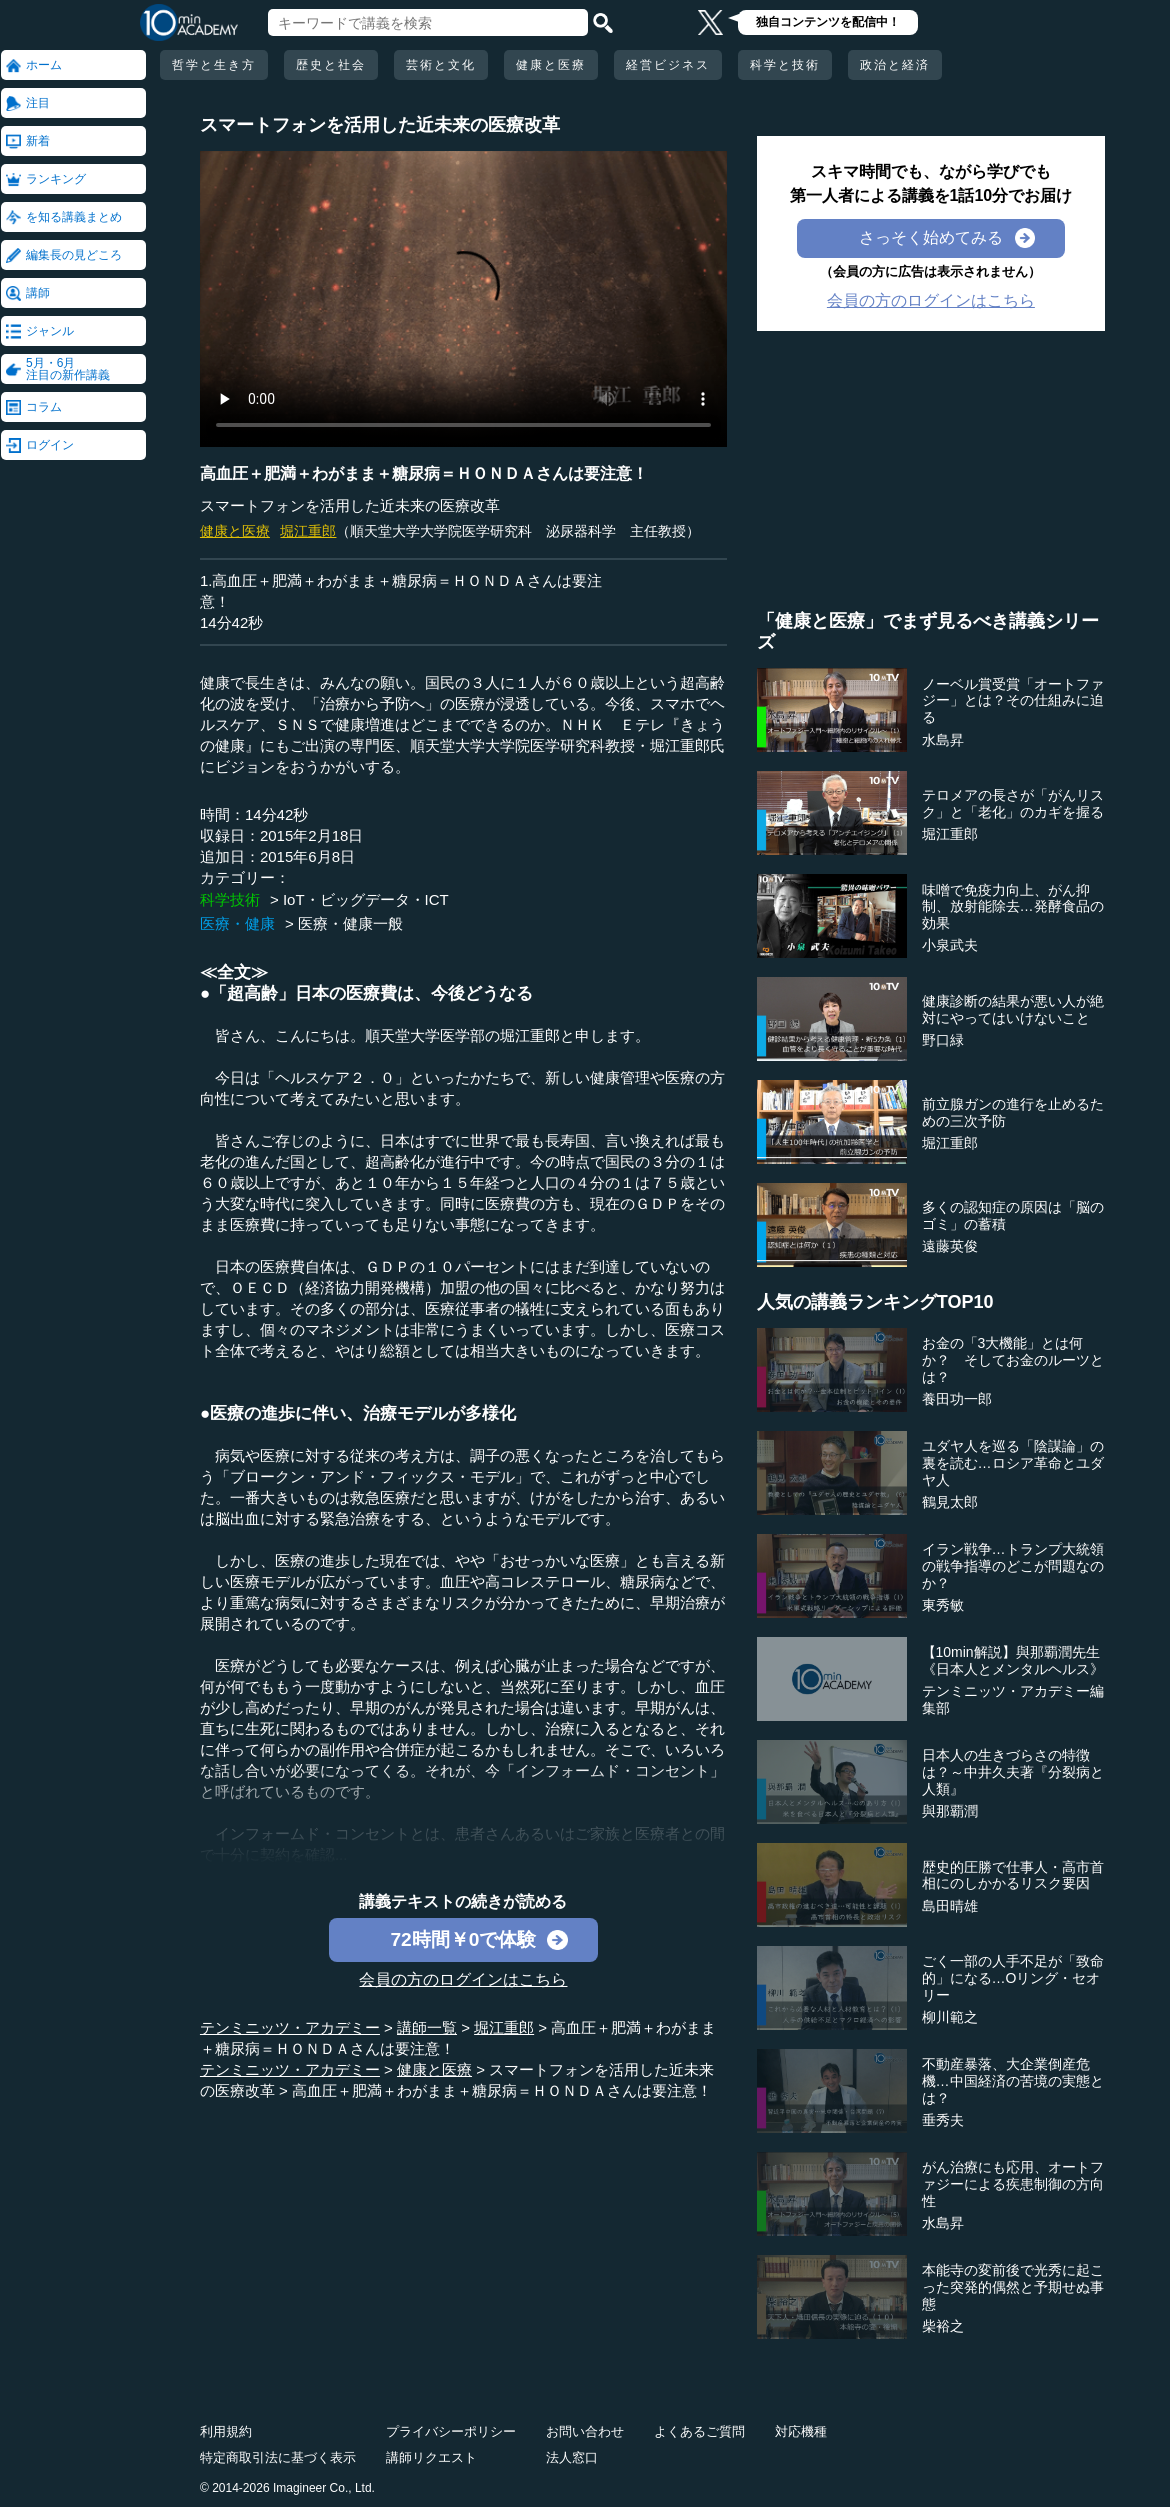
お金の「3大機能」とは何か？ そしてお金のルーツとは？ (1013, 1360)
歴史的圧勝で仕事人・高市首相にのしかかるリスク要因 (1013, 1875)
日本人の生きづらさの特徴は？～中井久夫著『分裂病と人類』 (1013, 1772)
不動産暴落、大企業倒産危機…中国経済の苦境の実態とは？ (1013, 2081)
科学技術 (230, 899)
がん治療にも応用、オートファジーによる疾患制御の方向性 (1013, 2184)
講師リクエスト (431, 2457)
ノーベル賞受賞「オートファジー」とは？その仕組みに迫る (1013, 701)
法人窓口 (572, 2457)
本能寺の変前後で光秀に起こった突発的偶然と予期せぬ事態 (1013, 2287)
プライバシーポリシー (451, 2431)
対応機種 (801, 2431)
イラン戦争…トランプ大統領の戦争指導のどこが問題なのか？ (1013, 1566)
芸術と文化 (441, 65)
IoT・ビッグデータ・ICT (366, 899)
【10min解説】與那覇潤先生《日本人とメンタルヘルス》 (1013, 1660)
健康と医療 (551, 65)
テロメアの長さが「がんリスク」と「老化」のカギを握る (1013, 803)
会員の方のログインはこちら (463, 1979)
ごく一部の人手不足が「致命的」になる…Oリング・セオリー (1013, 1978)
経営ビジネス (668, 65)
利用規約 (226, 2431)
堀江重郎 (308, 531)
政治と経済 (895, 65)
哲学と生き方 (214, 65)
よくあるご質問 (699, 2431)
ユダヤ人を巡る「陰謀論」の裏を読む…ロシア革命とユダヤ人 (1013, 1463)
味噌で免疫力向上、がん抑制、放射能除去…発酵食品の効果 (1013, 907)
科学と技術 (785, 65)
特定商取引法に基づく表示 (278, 2457)
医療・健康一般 (350, 923)
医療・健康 (237, 923)
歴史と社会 (331, 65)
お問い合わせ (585, 2431)
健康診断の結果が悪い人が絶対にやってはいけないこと (1013, 1009)
